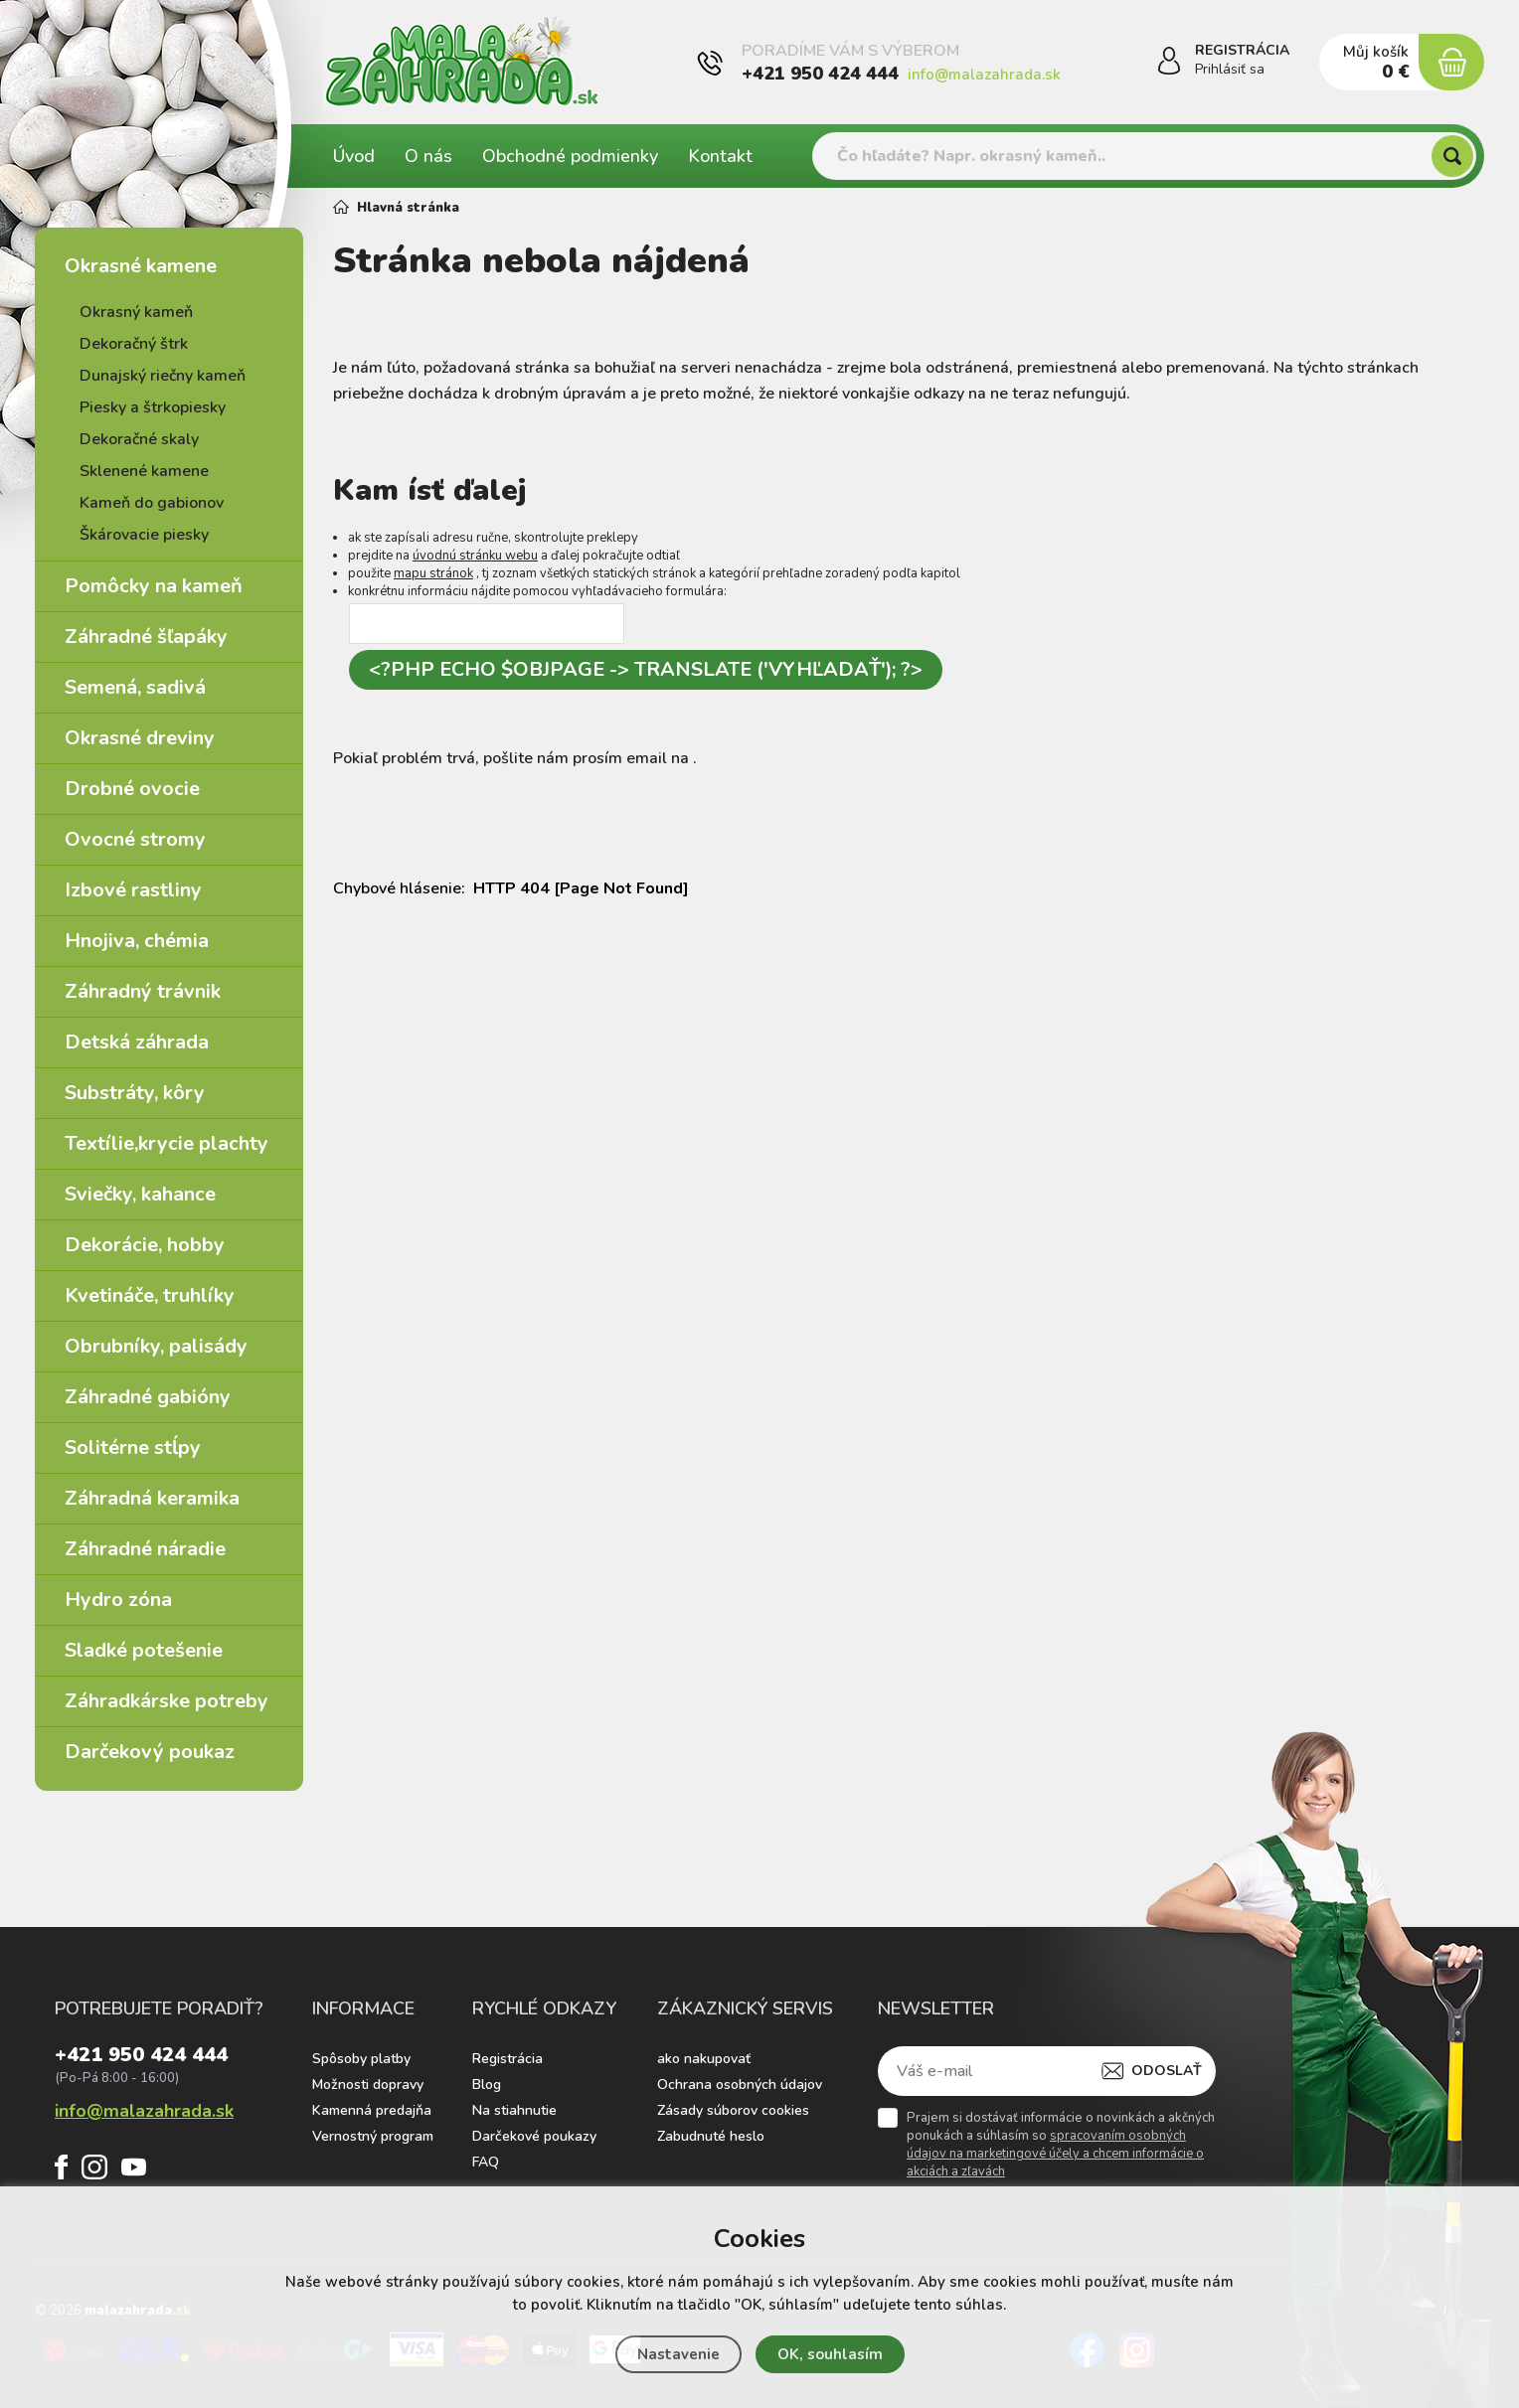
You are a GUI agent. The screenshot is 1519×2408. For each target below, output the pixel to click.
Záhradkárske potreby (166, 1700)
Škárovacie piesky (144, 535)
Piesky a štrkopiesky (153, 407)
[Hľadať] (1452, 156)
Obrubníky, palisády (156, 1346)
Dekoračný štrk (134, 344)
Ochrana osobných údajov (739, 2084)
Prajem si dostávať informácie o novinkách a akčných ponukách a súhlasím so (1061, 2144)
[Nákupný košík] (1451, 62)
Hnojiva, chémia (137, 940)
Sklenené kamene (144, 471)
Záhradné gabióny (148, 1396)
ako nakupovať (704, 2058)
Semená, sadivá (135, 687)
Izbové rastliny (133, 890)
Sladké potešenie (144, 1650)
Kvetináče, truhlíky (150, 1295)
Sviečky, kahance (140, 1194)
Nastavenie (678, 2354)
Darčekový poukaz (150, 1751)
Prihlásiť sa (1230, 70)
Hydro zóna (118, 1599)
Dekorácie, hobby (145, 1244)
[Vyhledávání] (1144, 156)
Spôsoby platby (361, 2058)
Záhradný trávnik (143, 991)
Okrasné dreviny (140, 737)
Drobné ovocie (132, 788)
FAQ (485, 2162)
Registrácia (507, 2058)
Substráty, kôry (135, 1092)
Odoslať (1166, 2070)
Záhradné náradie (145, 1548)
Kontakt (720, 156)
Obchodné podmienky (570, 156)
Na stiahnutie (514, 2110)
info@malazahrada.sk (984, 74)
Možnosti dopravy (367, 2084)
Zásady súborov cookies (733, 2110)
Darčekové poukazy (534, 2136)
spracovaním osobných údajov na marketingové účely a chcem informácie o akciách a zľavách (1055, 2153)
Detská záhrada (137, 1042)
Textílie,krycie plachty (166, 1143)
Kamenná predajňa (371, 2110)
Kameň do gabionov (152, 503)
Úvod (354, 156)
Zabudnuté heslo (710, 2136)
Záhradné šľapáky (146, 636)
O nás (428, 156)
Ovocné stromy (135, 839)
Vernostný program (372, 2136)
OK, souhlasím (830, 2354)
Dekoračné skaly (139, 439)
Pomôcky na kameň (154, 585)
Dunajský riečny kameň (163, 376)
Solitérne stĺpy (133, 1447)
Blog (486, 2084)
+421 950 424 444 (820, 73)
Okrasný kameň (136, 312)
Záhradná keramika (152, 1498)
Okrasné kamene (141, 265)
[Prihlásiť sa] (1169, 64)
